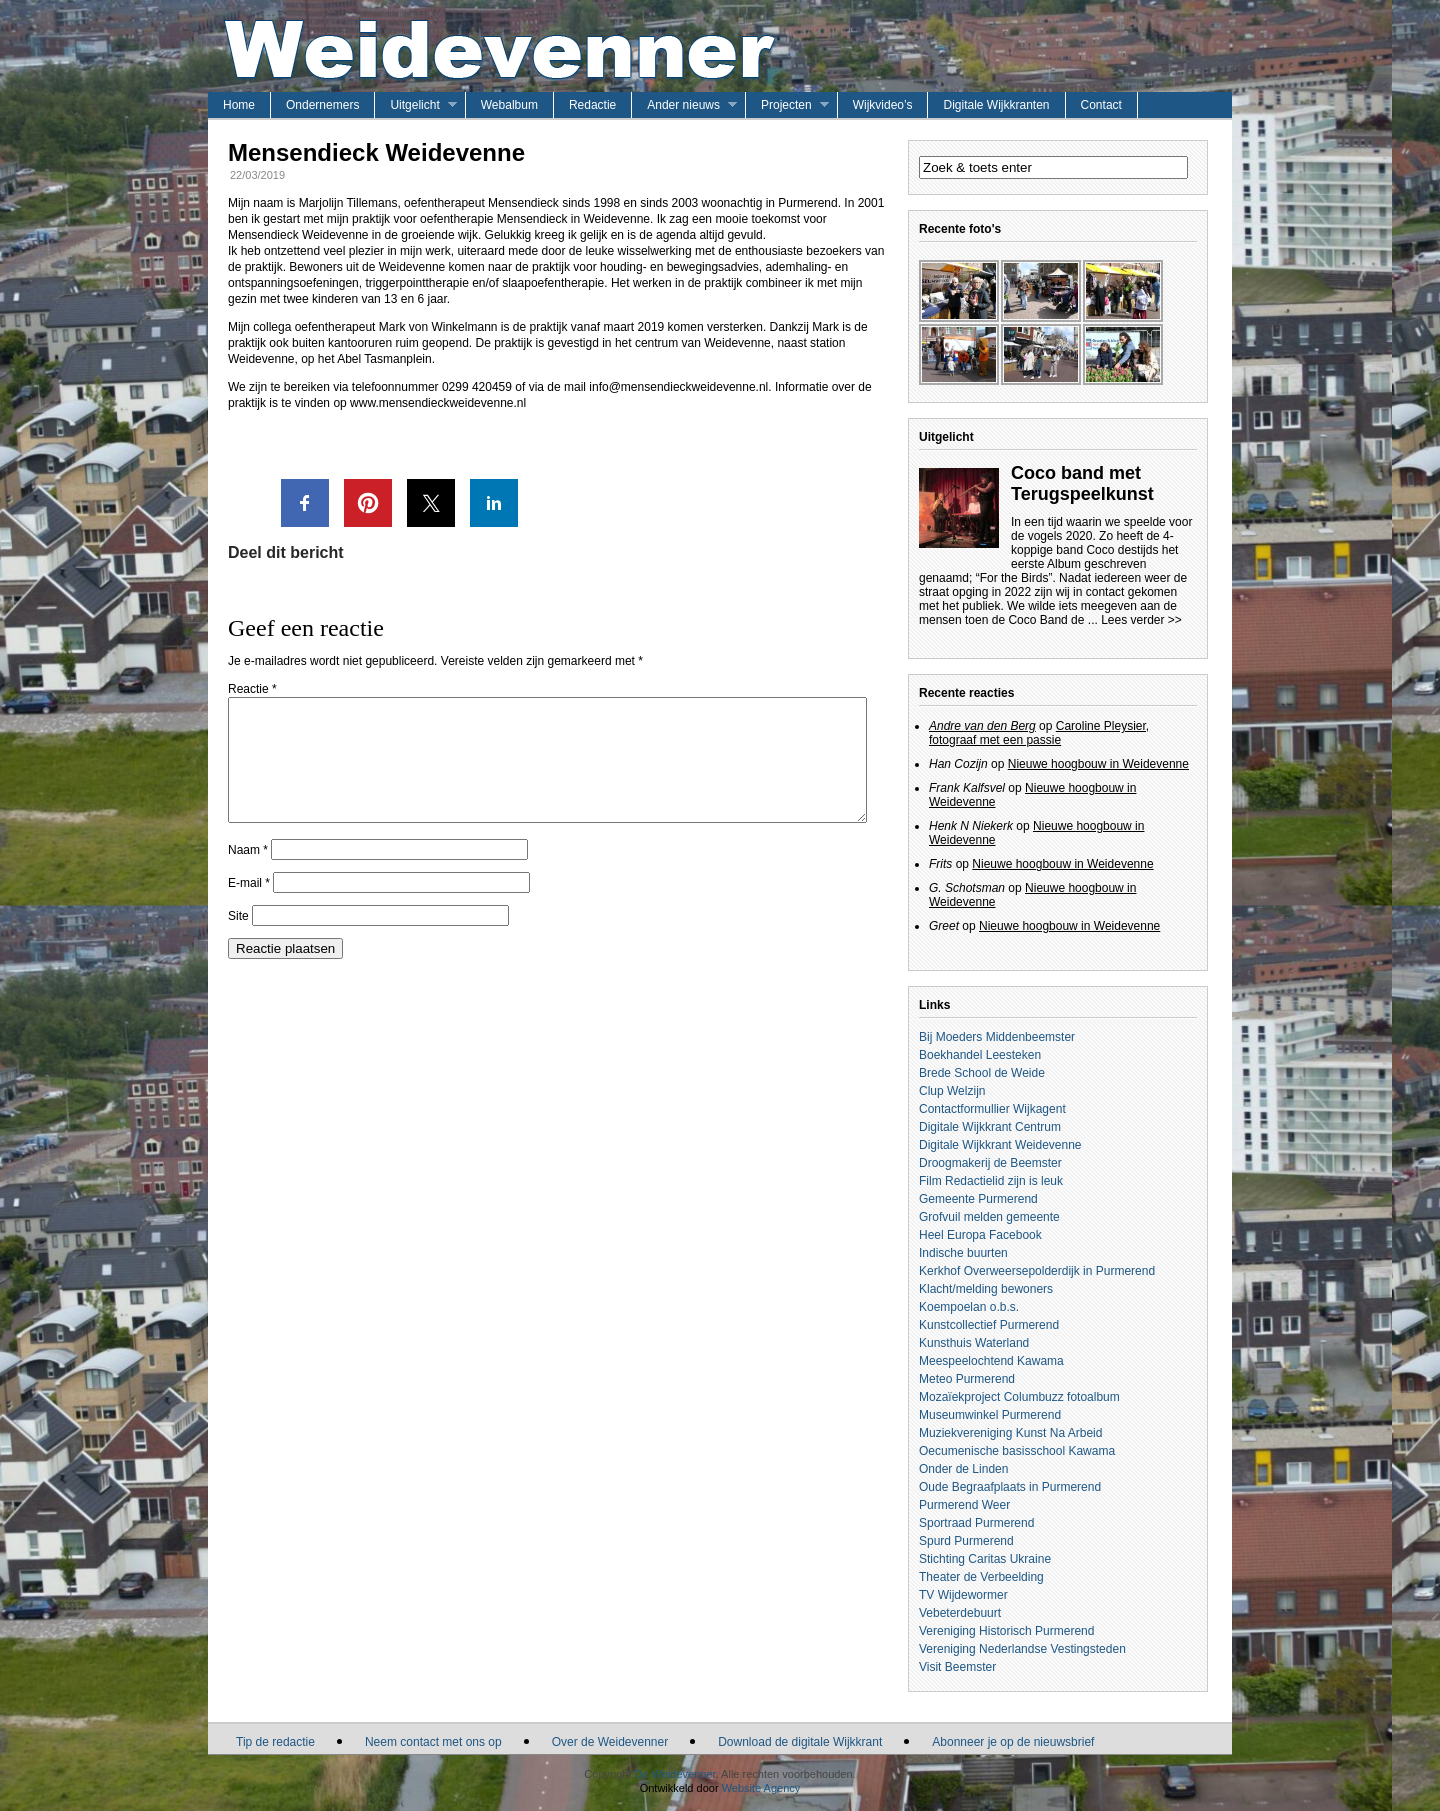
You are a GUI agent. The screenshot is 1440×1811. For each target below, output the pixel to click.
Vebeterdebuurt (960, 1613)
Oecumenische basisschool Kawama (1017, 1451)
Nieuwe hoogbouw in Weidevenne (1098, 764)
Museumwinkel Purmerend (990, 1415)
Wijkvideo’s (883, 105)
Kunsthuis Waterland (974, 1343)
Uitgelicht (414, 105)
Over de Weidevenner (610, 1742)
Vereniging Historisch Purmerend (1006, 1631)
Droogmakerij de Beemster (990, 1163)
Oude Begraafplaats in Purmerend (1010, 1487)
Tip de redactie (275, 1742)
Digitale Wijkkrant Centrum (990, 1127)
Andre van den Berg (982, 726)
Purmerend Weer (964, 1505)
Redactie (592, 105)
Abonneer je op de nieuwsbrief (1013, 1742)
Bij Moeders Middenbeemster (997, 1037)
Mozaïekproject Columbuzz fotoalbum (1019, 1397)
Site (238, 940)
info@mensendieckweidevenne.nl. (680, 387)
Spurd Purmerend (966, 1541)
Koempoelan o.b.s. (969, 1307)
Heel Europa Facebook (980, 1235)
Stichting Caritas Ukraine (985, 1559)
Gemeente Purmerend (978, 1199)
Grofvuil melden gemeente (989, 1217)
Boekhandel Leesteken (980, 1055)
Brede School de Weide (982, 1073)
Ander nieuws (683, 105)
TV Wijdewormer (963, 1595)
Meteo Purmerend (967, 1379)
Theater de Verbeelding (981, 1577)
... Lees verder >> (1135, 620)
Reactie (252, 689)
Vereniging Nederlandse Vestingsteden (1022, 1649)
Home (239, 105)
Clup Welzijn (952, 1091)
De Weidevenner (674, 1774)
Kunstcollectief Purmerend (989, 1325)
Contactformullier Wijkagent (992, 1109)
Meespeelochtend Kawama (991, 1361)
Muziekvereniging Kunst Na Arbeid (1010, 1433)
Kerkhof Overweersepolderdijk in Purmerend (1037, 1271)
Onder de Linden (963, 1469)
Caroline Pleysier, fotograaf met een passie (1039, 733)
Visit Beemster (957, 1667)
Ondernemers (322, 105)
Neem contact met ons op (433, 1742)
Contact (1101, 105)
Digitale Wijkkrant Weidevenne (1000, 1145)
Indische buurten (963, 1253)
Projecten (786, 105)
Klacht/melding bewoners (986, 1289)
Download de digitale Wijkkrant (800, 1742)
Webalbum (509, 105)
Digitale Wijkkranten (996, 105)
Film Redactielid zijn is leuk (991, 1181)
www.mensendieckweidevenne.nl (438, 403)
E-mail (249, 907)
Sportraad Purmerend (976, 1523)
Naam (248, 874)
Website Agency (761, 1788)
